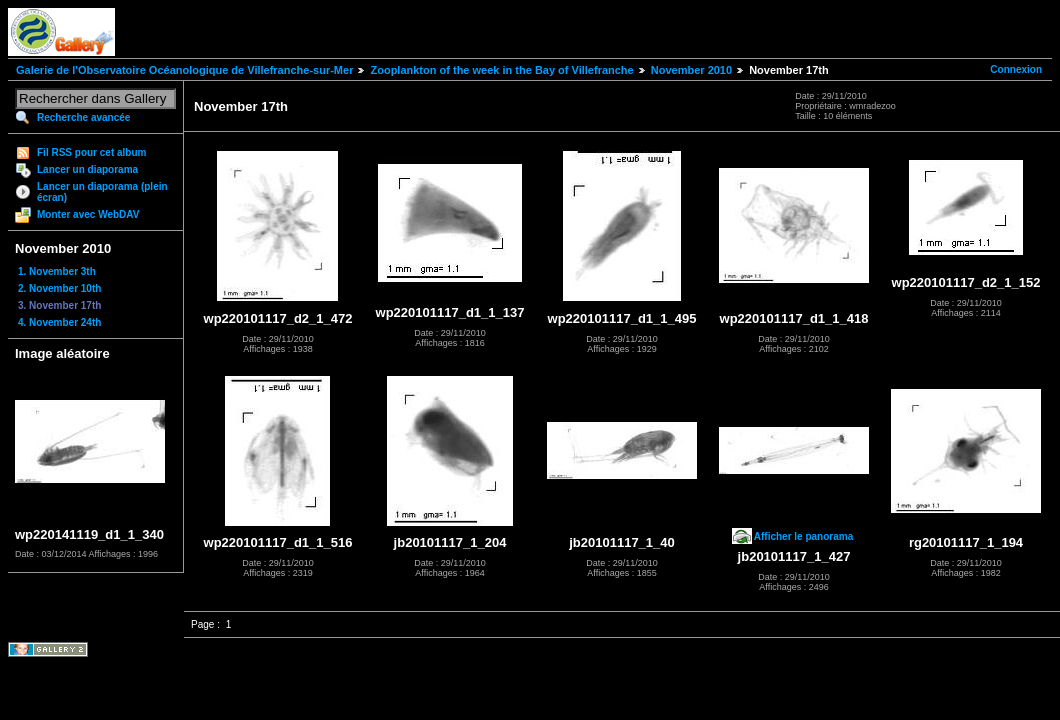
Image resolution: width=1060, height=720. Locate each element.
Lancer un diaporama (87, 169)
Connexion (1016, 69)
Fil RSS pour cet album (91, 152)
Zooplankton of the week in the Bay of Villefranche (501, 70)
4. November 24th (59, 322)
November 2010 (691, 70)
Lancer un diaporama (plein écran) (102, 192)
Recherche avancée (83, 117)
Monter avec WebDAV (88, 214)
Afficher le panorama (803, 536)
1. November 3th (57, 271)
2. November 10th (59, 288)
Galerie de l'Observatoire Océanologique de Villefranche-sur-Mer (184, 70)
